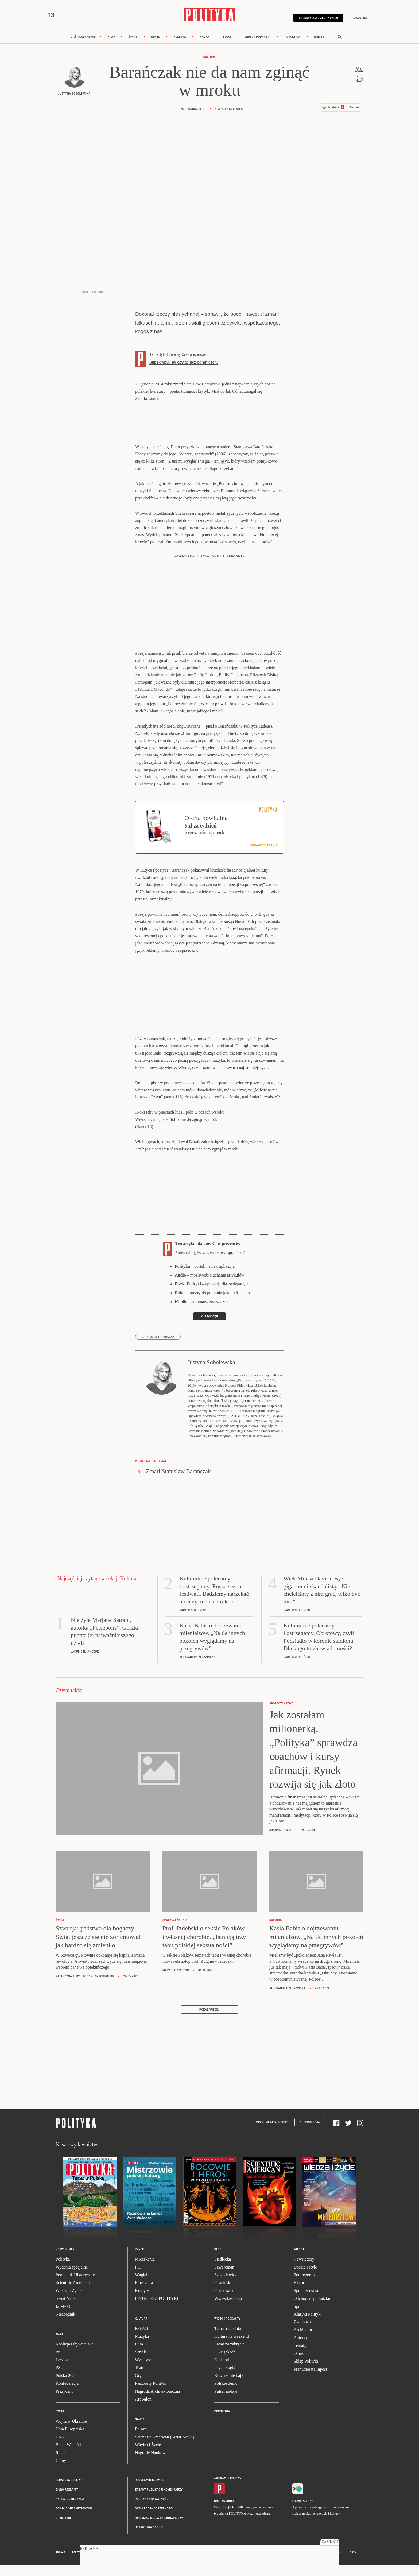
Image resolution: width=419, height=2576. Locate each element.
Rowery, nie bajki (229, 2387)
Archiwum (303, 2342)
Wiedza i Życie (69, 2302)
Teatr (139, 2380)
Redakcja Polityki (69, 2492)
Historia (301, 2295)
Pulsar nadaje (225, 2403)
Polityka (63, 2271)
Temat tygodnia (227, 2340)
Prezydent (64, 2403)
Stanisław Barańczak (157, 1348)
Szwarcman (224, 2279)
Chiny (61, 2472)
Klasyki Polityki (307, 2326)
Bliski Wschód (68, 2456)
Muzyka (142, 2348)
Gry (138, 2387)
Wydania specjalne (72, 2279)
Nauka (204, 48)
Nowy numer (87, 48)
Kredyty (142, 2302)
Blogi (227, 48)
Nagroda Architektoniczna (157, 2403)
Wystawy (143, 2372)
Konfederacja (67, 2395)
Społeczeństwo (306, 2302)
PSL (59, 2380)
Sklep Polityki (306, 2373)
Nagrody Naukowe (151, 2464)
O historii (222, 2372)
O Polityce (64, 2529)
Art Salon (143, 2411)
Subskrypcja (310, 2134)
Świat (133, 48)
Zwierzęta (302, 2334)
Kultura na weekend (231, 2348)
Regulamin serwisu (149, 2492)
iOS (216, 2513)
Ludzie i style (305, 2279)
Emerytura (144, 2295)
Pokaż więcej (209, 2021)
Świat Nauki (66, 2310)
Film (139, 2356)
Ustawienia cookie (149, 2539)
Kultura (180, 48)
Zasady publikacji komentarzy (159, 2501)
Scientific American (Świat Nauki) (164, 2449)
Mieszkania (145, 2271)
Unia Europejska (70, 2441)
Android (228, 2513)
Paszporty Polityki (150, 2395)
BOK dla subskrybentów (74, 2520)
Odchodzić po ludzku (312, 2310)
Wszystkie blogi (228, 2310)
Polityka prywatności (152, 2510)
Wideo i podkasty (258, 48)
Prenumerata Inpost (272, 2134)
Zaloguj (351, 22)
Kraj (111, 48)
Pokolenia (292, 48)
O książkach (224, 2364)
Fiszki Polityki (303, 2513)
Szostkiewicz (225, 2287)
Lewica (62, 2372)
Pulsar (140, 2441)
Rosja (60, 2464)
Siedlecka (222, 2271)
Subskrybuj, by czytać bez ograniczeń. (183, 374)
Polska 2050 (66, 2387)
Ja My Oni (65, 2318)
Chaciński (222, 2295)
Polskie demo (226, 2395)
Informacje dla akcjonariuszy (159, 2529)
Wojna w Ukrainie (71, 2433)
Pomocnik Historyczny (75, 2287)
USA (60, 2449)
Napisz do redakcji (70, 2510)
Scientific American (73, 2295)
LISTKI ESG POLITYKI (157, 2310)
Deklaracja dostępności (154, 2520)
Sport (298, 2318)
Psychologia (224, 2380)
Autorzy (301, 2349)
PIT (138, 2279)
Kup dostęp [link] (209, 1328)
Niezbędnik (65, 2326)
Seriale (141, 2364)
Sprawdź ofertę (263, 857)
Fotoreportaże (305, 2287)
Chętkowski (224, 2302)
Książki (141, 2340)
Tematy (300, 2357)
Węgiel (141, 2287)
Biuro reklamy (67, 2501)
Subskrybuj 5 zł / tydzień (309, 22)
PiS (58, 2364)
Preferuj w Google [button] (340, 119)
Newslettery (304, 2271)
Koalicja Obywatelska (75, 2356)
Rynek (155, 48)
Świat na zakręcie (229, 2356)
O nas (299, 2365)
